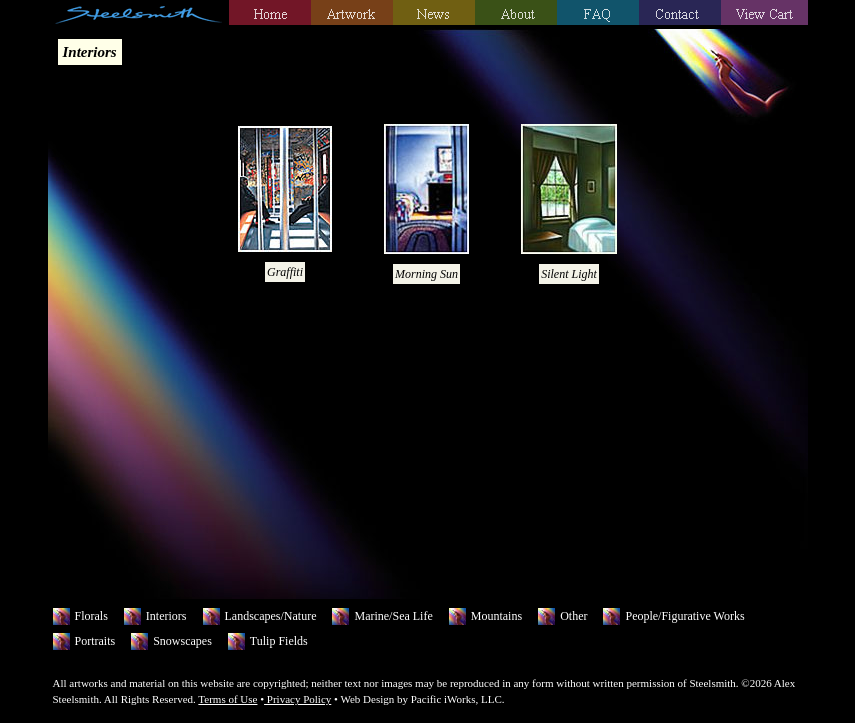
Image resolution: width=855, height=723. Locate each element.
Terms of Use (227, 699)
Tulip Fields (279, 641)
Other (573, 616)
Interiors (166, 616)
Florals (91, 616)
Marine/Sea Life (393, 616)
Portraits (95, 641)
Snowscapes (182, 641)
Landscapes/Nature (271, 616)
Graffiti (285, 272)
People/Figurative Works (684, 616)
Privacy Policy (297, 699)
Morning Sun (426, 274)
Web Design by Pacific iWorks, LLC (420, 699)
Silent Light (569, 274)
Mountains (496, 616)
